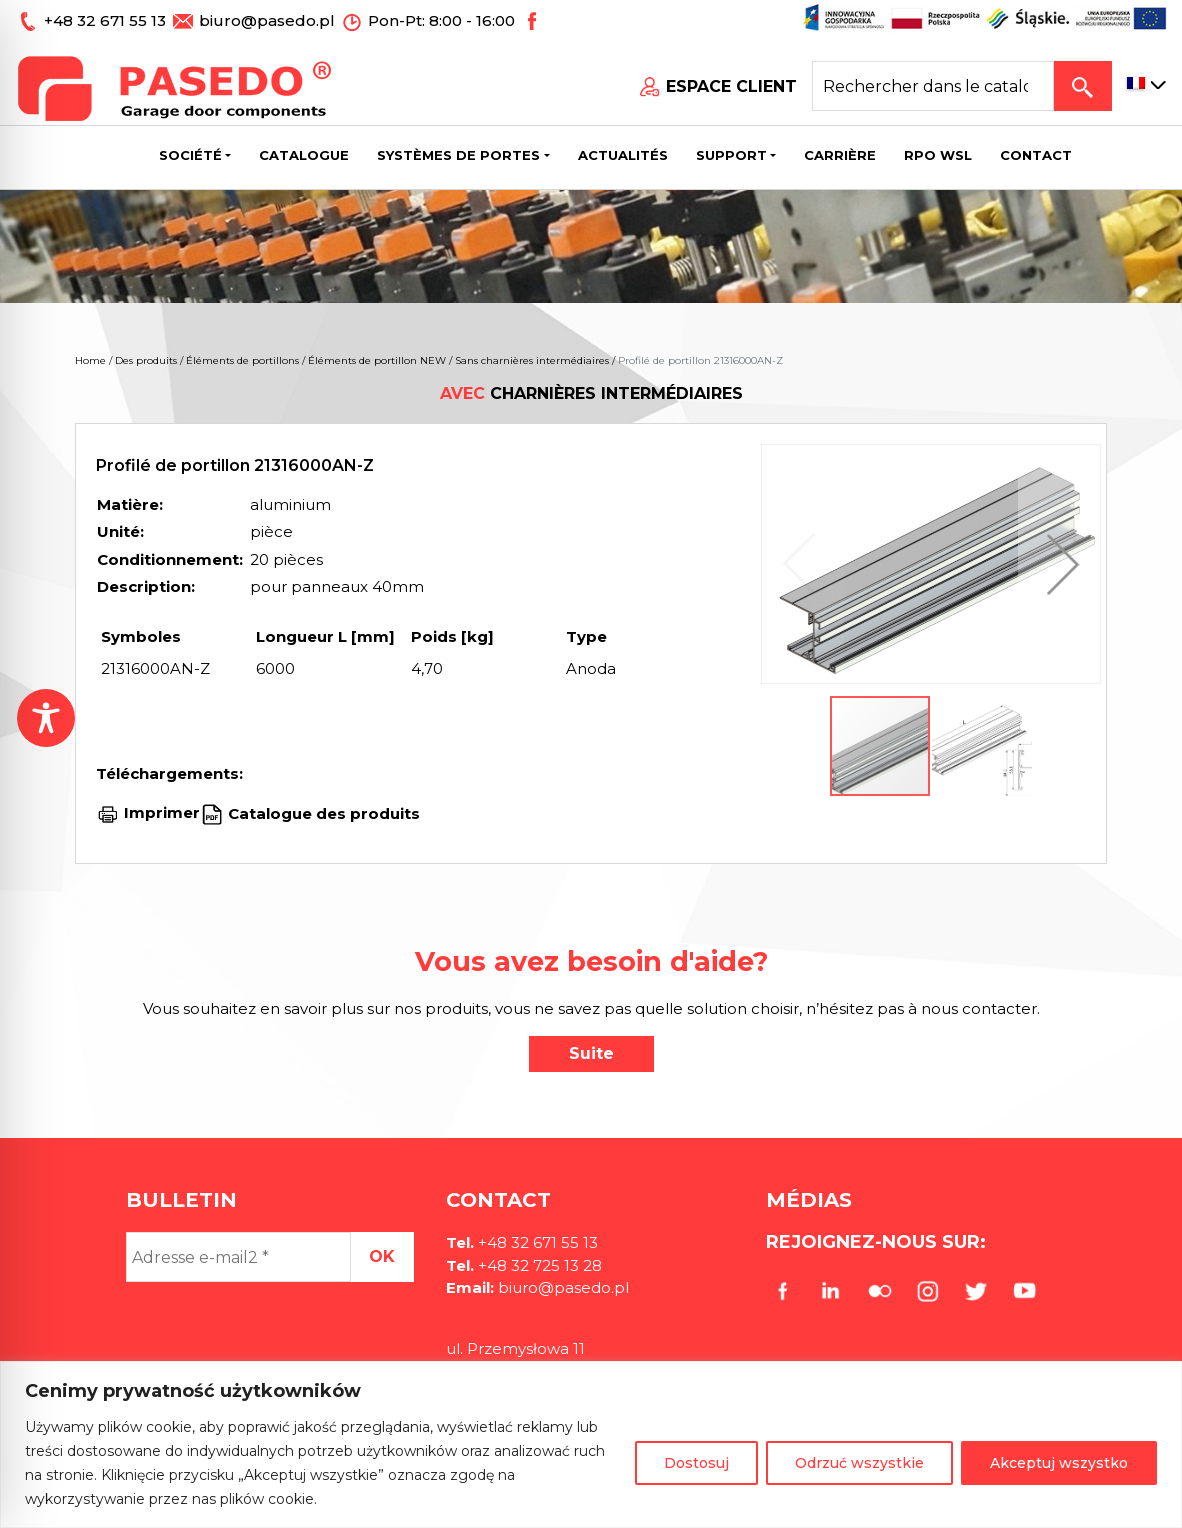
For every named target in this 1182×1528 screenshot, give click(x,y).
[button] (1058, 564)
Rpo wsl (938, 155)
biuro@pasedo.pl (267, 20)
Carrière (840, 155)
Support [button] (731, 155)
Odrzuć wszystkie (859, 1463)
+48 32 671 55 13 (107, 20)
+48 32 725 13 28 (538, 1265)
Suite (591, 1053)
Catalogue (304, 155)
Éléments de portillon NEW (377, 360)
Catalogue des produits (322, 812)
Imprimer (162, 812)
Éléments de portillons (242, 360)
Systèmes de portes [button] (458, 155)
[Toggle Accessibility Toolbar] (46, 718)
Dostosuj (696, 1463)
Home (90, 360)
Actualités (623, 155)
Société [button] (190, 155)
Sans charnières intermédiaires (532, 360)
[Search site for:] (933, 86)
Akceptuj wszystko (1059, 1463)
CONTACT (1036, 155)
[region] (591, 1444)
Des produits (146, 360)
